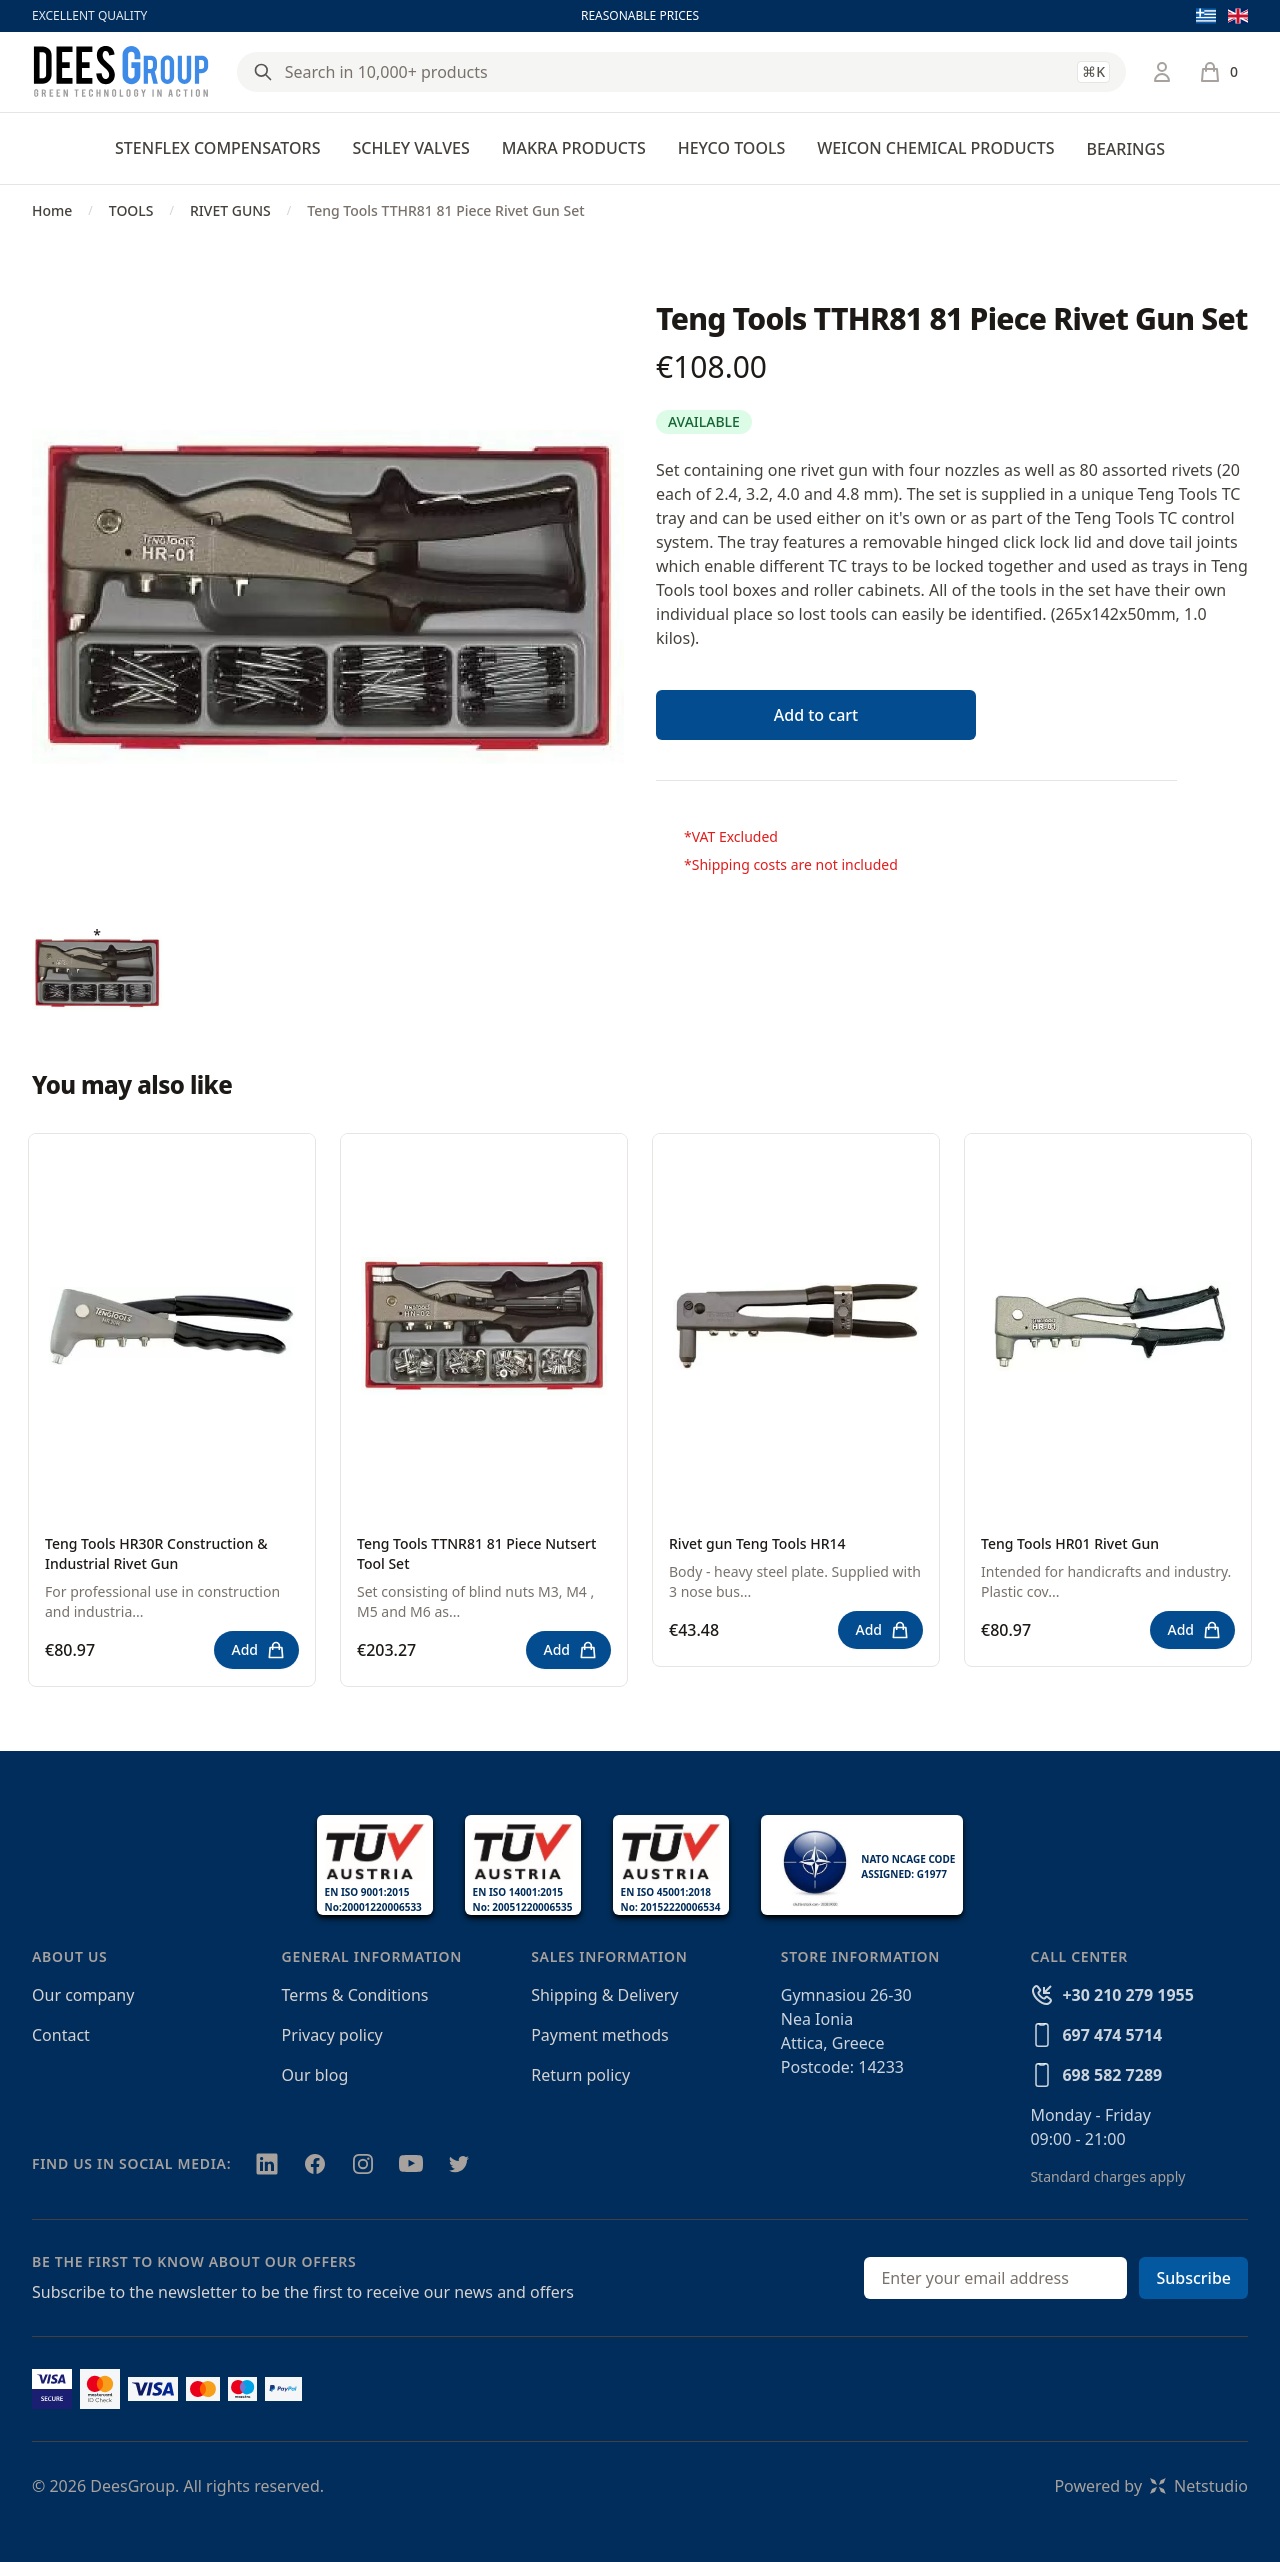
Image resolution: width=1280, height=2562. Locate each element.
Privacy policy (332, 2035)
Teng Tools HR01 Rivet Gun (1070, 1543)
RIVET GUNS (230, 210)
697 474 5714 (1112, 2035)
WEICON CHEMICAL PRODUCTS (935, 148)
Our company (83, 1995)
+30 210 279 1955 (1127, 1995)
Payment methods (599, 2035)
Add (258, 1650)
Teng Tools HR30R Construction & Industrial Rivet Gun (156, 1553)
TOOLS (131, 210)
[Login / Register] (1162, 72)
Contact (61, 2035)
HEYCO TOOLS (732, 148)
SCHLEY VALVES (410, 148)
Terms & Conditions (355, 1995)
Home (52, 210)
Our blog (315, 2075)
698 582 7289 (1112, 2075)
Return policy (580, 2075)
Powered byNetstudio (1151, 2486)
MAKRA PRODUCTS (574, 148)
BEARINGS (1125, 149)
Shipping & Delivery (604, 1995)
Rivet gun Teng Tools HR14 (757, 1543)
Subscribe (1193, 2278)
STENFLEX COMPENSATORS (217, 148)
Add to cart (816, 715)
